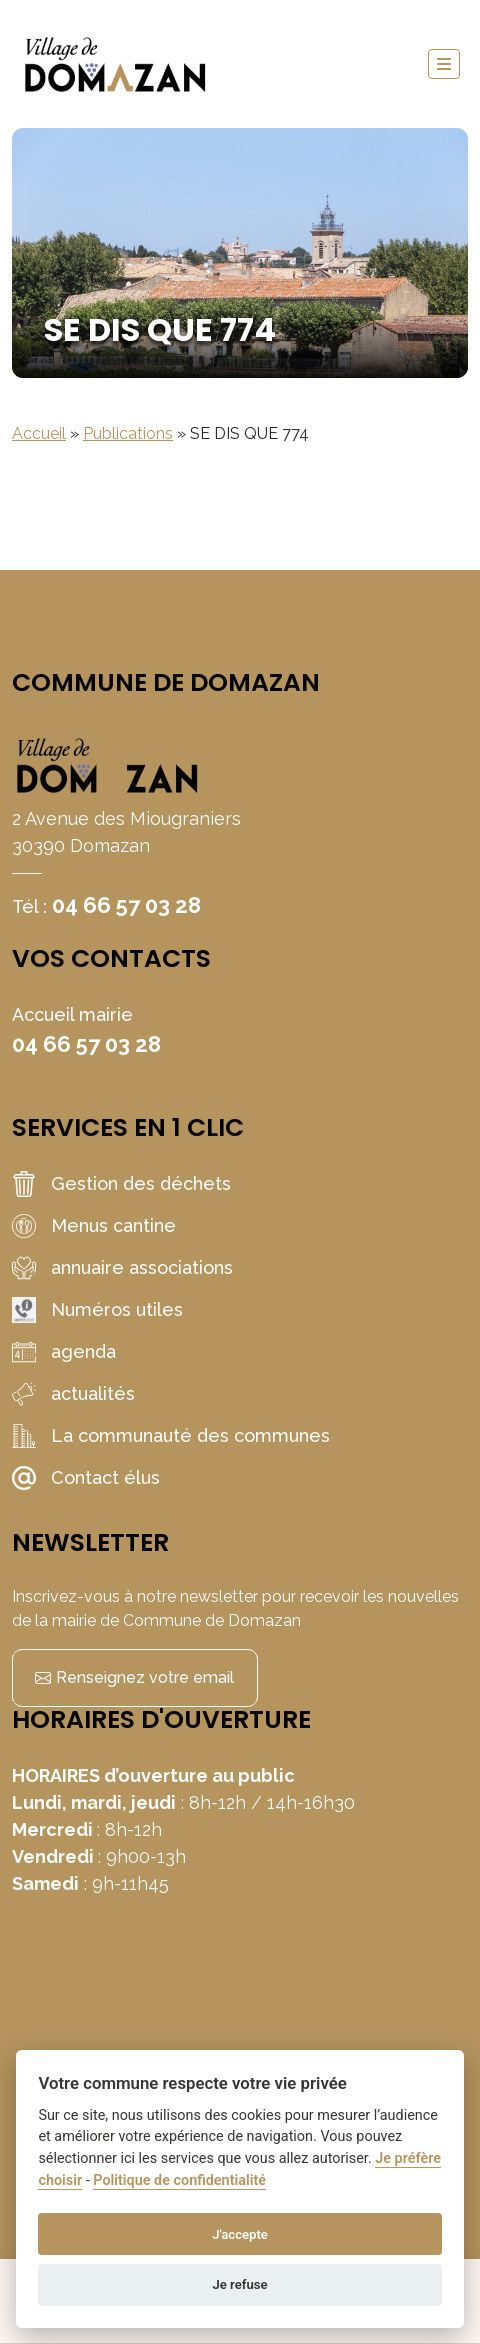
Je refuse (239, 2284)
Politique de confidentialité (179, 2180)
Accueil (39, 433)
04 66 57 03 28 (126, 905)
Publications (128, 433)
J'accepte (240, 2234)
